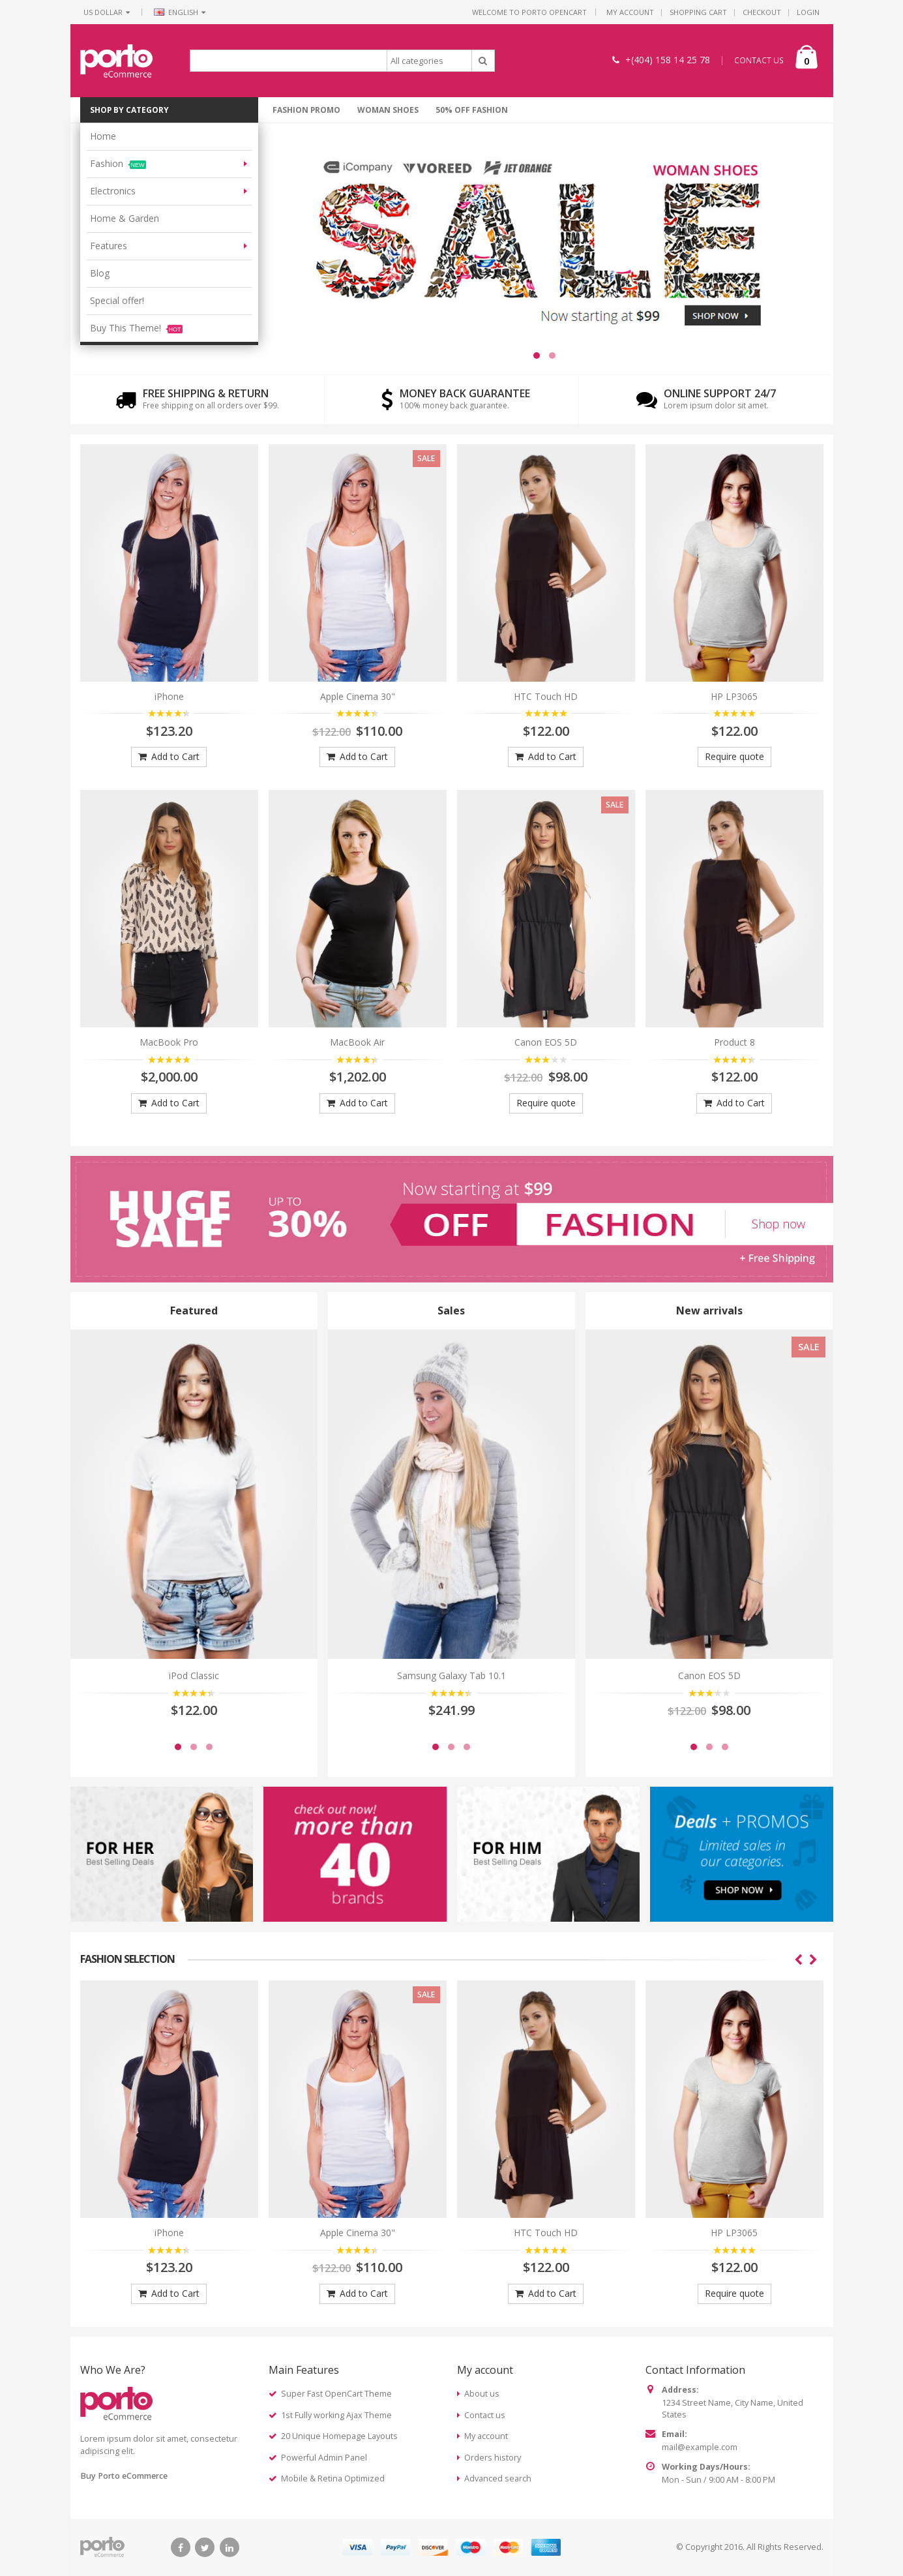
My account (486, 2436)
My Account (630, 12)
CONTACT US (759, 60)
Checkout (762, 12)
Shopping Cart (698, 12)
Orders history (492, 2457)
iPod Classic (194, 1675)
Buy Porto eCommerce (124, 2475)
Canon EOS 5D (545, 1042)
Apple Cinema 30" (357, 696)
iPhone (169, 696)
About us (481, 2393)
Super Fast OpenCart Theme (336, 2393)
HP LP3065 (734, 696)
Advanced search (497, 2478)
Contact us (484, 2415)
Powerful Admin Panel (324, 2457)
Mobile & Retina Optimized (333, 2478)
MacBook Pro (169, 1042)
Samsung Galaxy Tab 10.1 (451, 1675)
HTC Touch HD (546, 696)
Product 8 (734, 1042)
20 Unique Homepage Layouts (339, 2436)
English (179, 12)
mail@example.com (699, 2447)
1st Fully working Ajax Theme (336, 2415)
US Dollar (106, 12)
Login (808, 12)
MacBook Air (357, 1042)
